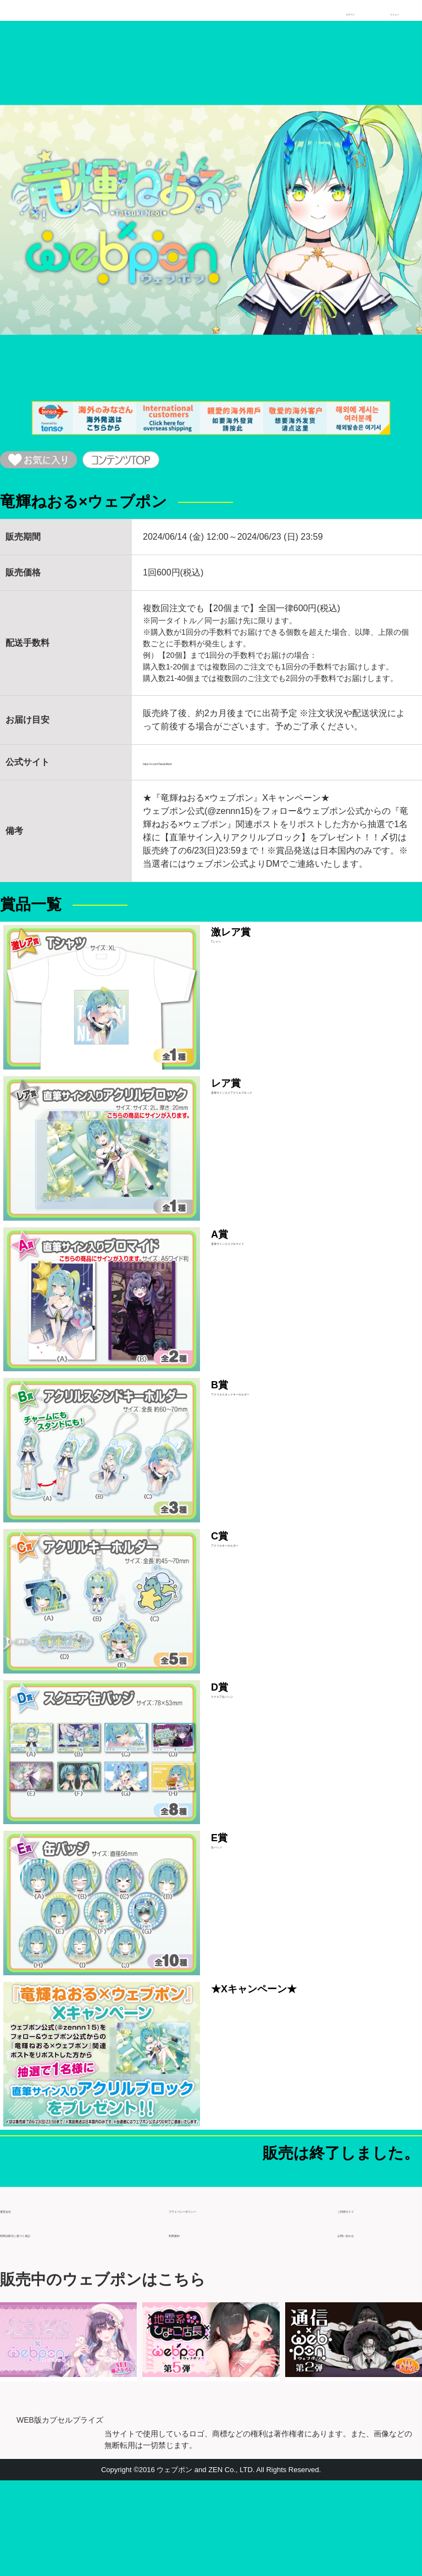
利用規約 (186, 2324)
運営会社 (17, 2299)
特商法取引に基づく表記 (48, 2324)
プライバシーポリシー (213, 2299)
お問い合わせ (363, 2324)
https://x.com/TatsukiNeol (192, 771)
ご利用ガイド (363, 2299)
